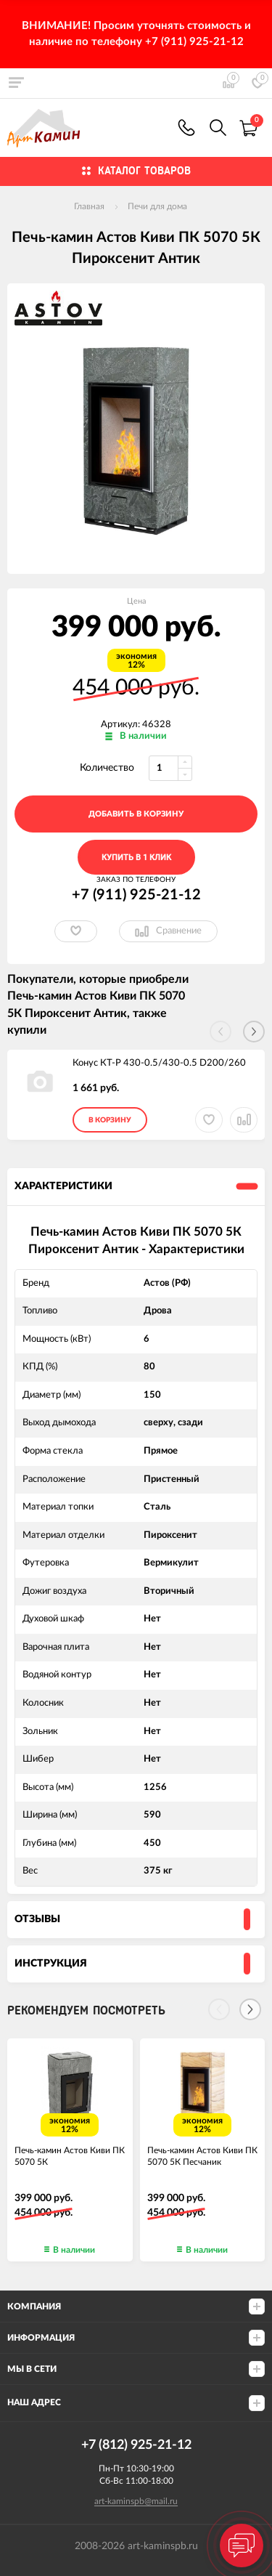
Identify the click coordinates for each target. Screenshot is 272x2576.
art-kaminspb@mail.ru (136, 2501)
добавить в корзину (136, 814)
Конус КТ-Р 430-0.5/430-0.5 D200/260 (159, 1063)
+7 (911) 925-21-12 (186, 127)
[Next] (250, 2009)
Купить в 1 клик (136, 857)
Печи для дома (157, 206)
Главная (89, 206)
